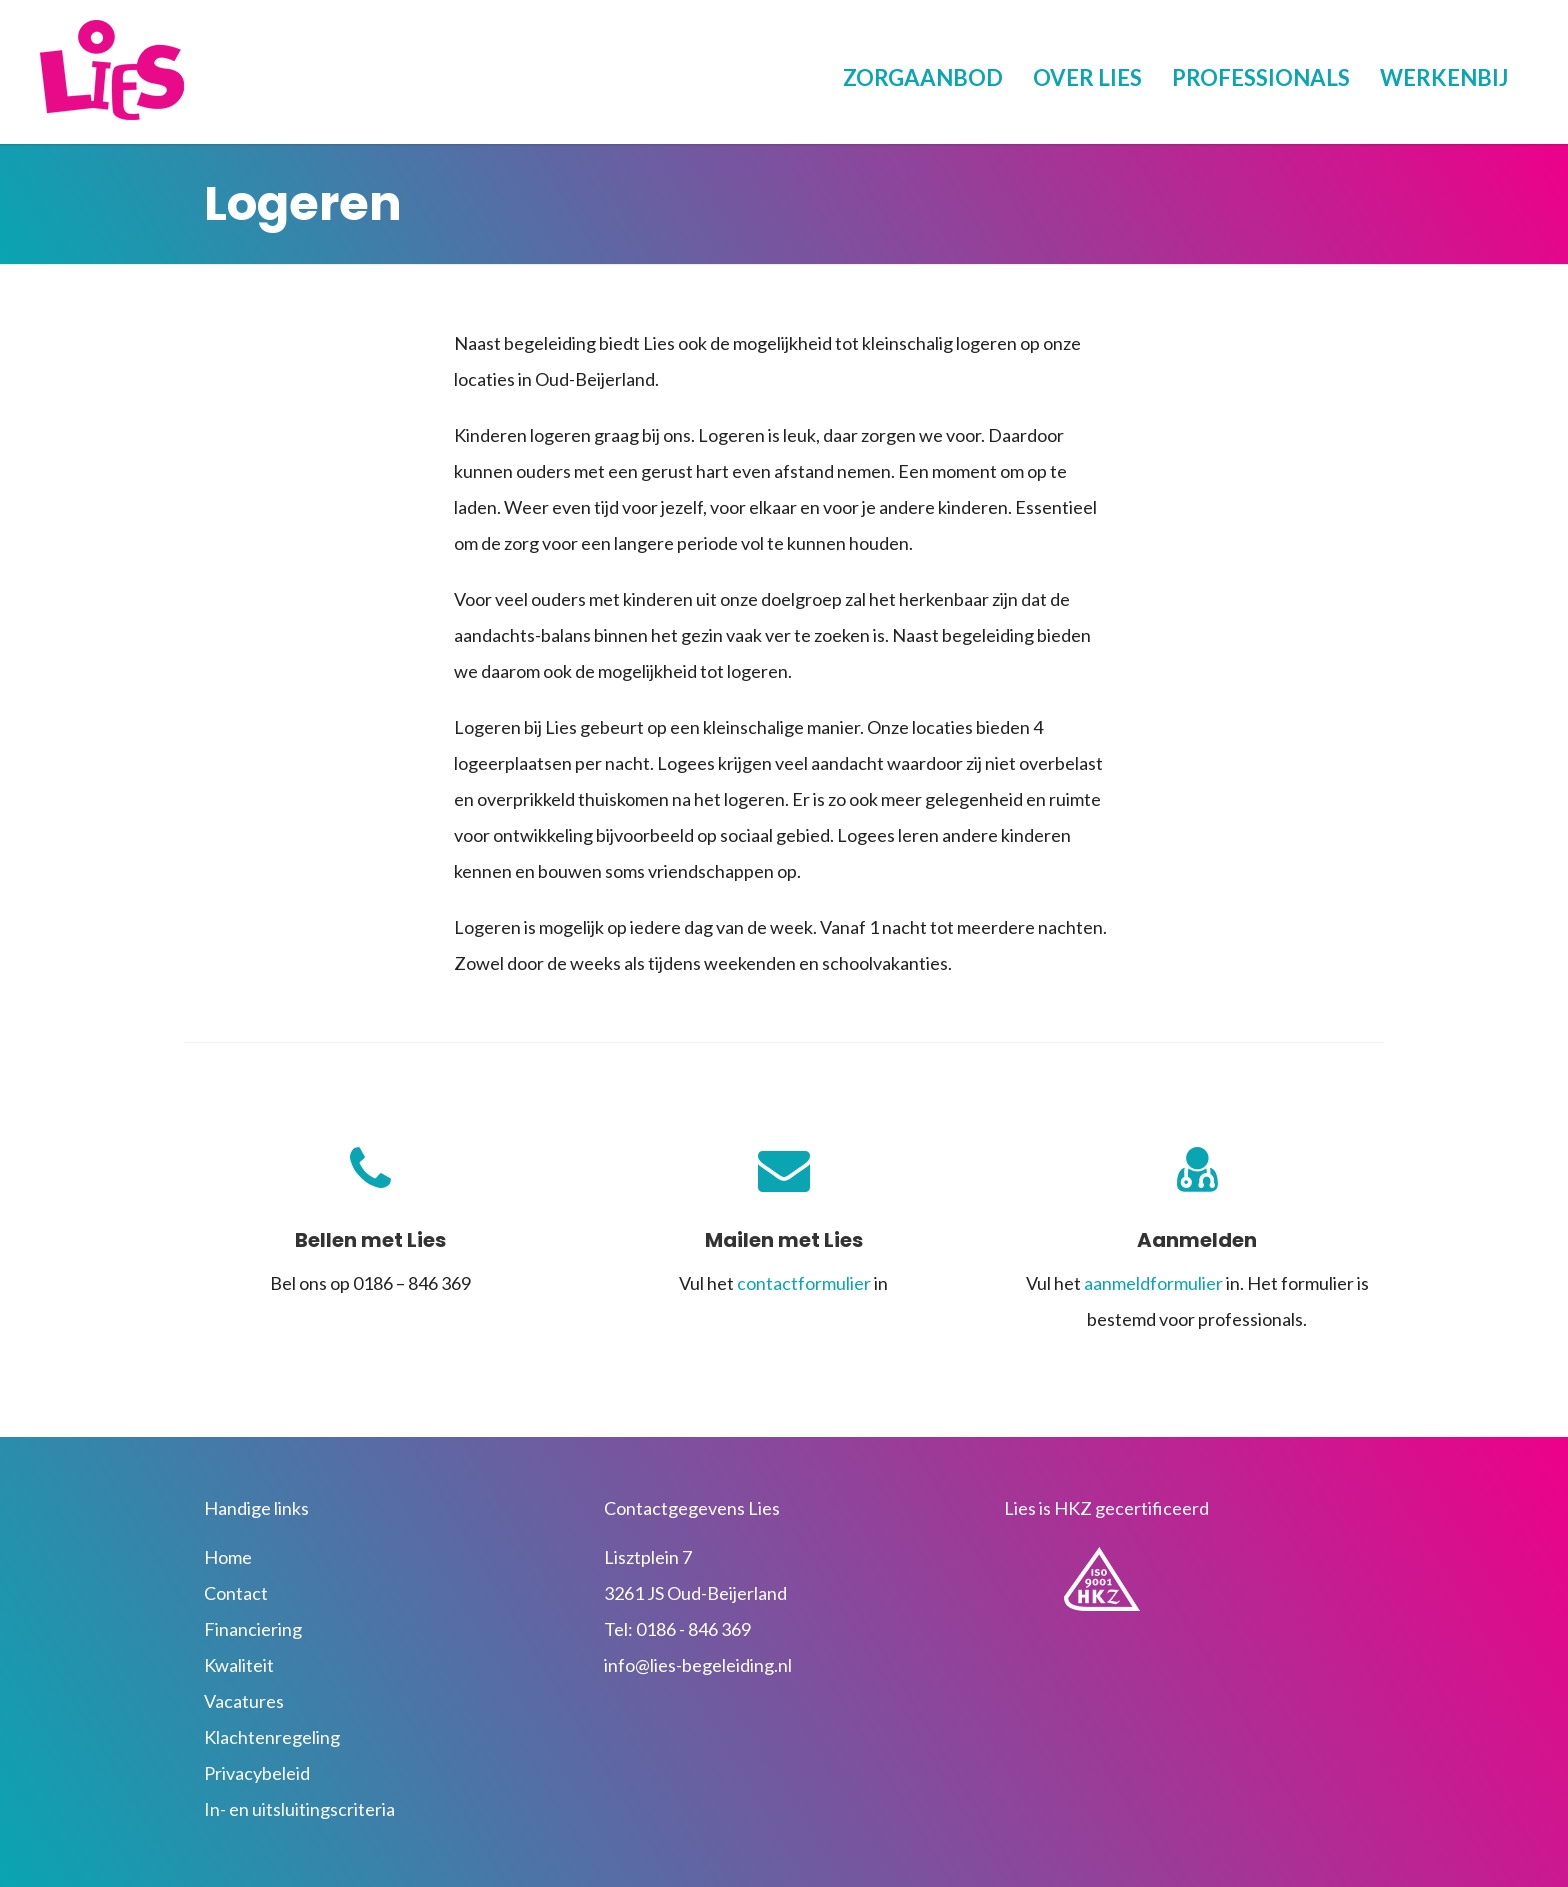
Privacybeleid (257, 1773)
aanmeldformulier (1153, 1283)
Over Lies (1087, 77)
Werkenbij (1444, 77)
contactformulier (804, 1283)
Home (228, 1557)
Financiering (253, 1629)
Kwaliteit (239, 1665)
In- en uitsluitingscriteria (299, 1809)
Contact (236, 1593)
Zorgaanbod (923, 77)
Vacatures (244, 1701)
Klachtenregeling (272, 1737)
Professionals (1261, 77)
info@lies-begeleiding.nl (698, 1665)
